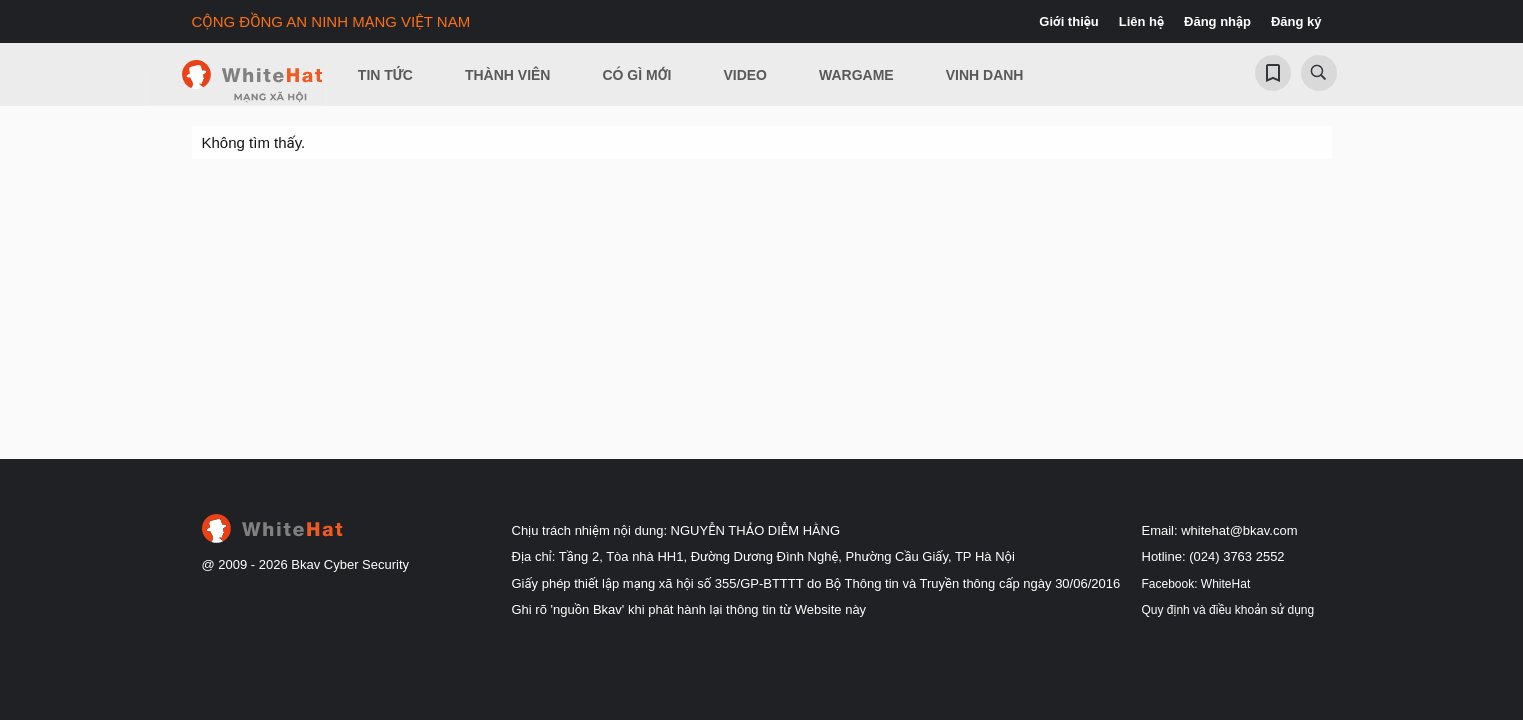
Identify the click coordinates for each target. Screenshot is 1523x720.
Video (745, 75)
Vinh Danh (985, 75)
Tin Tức (385, 75)
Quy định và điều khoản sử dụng (1228, 610)
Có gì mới (636, 75)
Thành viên (508, 75)
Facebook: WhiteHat (1196, 584)
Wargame (856, 75)
